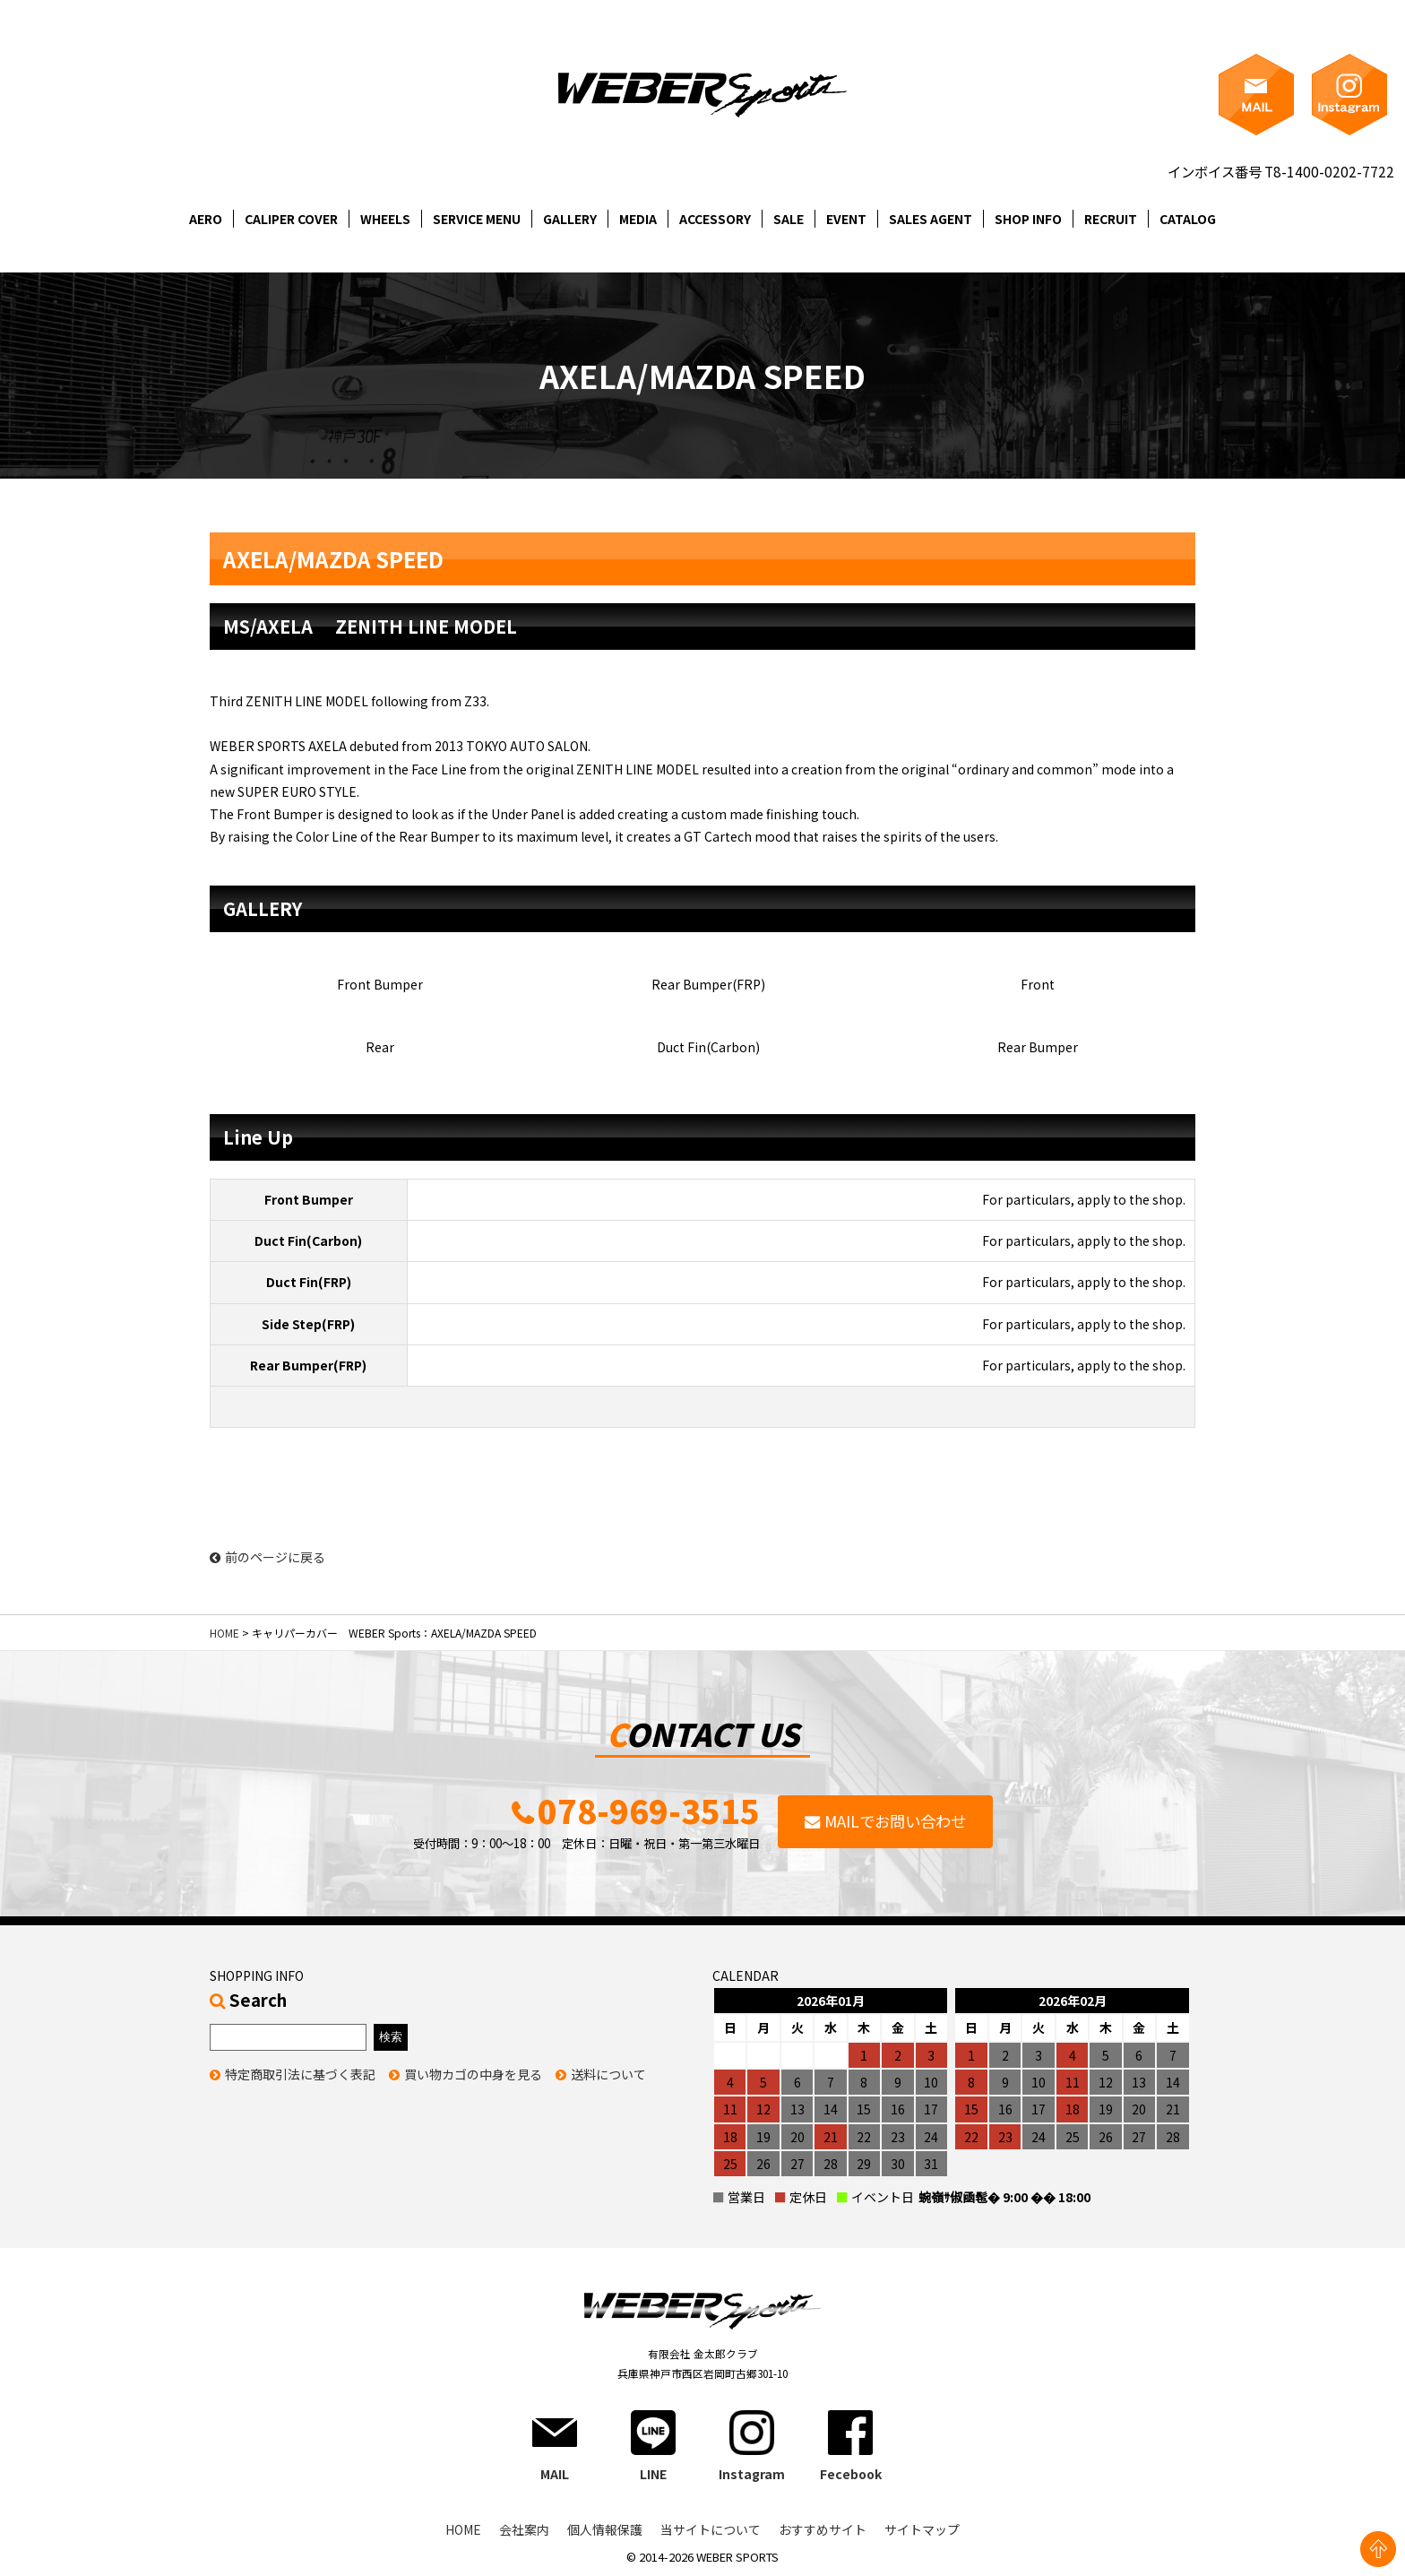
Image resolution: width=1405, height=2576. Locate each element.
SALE (788, 219)
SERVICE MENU (477, 219)
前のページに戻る (267, 1557)
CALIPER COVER (291, 219)
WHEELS (385, 219)
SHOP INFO (1028, 219)
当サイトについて (710, 2529)
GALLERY (570, 219)
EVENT (846, 219)
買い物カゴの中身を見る (473, 2074)
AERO (205, 219)
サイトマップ (922, 2529)
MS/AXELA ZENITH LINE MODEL (370, 626)
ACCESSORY (715, 219)
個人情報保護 (604, 2529)
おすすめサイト (822, 2529)
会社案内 (524, 2529)
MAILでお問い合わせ (895, 1821)
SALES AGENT (930, 219)
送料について (608, 2074)
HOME (224, 1632)
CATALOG (1187, 219)
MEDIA (638, 219)
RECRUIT (1110, 219)
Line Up (258, 1137)
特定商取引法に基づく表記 (300, 2074)
